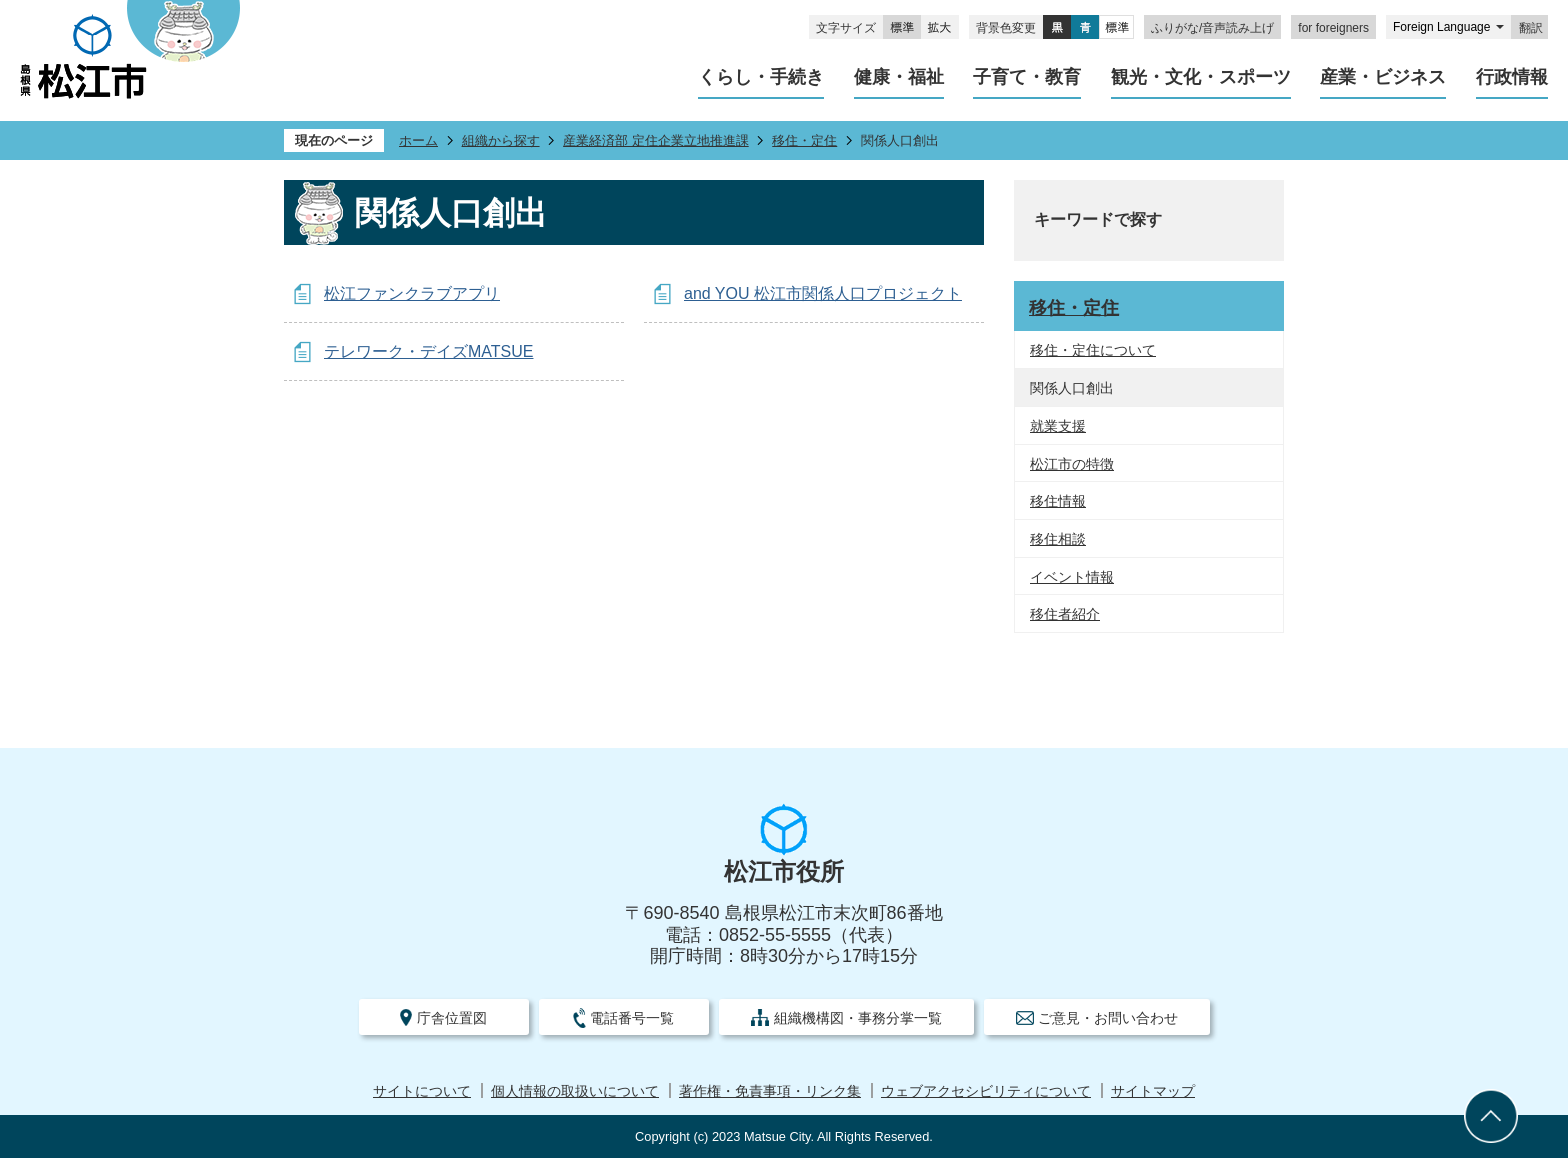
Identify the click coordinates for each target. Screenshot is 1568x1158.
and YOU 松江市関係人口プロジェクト (823, 293)
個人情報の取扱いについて (575, 1091)
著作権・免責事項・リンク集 (770, 1091)
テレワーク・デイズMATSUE (428, 351)
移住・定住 (804, 140)
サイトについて (422, 1091)
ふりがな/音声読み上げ (1212, 28)
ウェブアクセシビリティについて (986, 1091)
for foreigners (1333, 28)
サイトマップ (1153, 1091)
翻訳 (1531, 28)
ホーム (418, 140)
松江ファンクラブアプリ (412, 293)
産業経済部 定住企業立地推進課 (656, 140)
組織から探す (501, 140)
